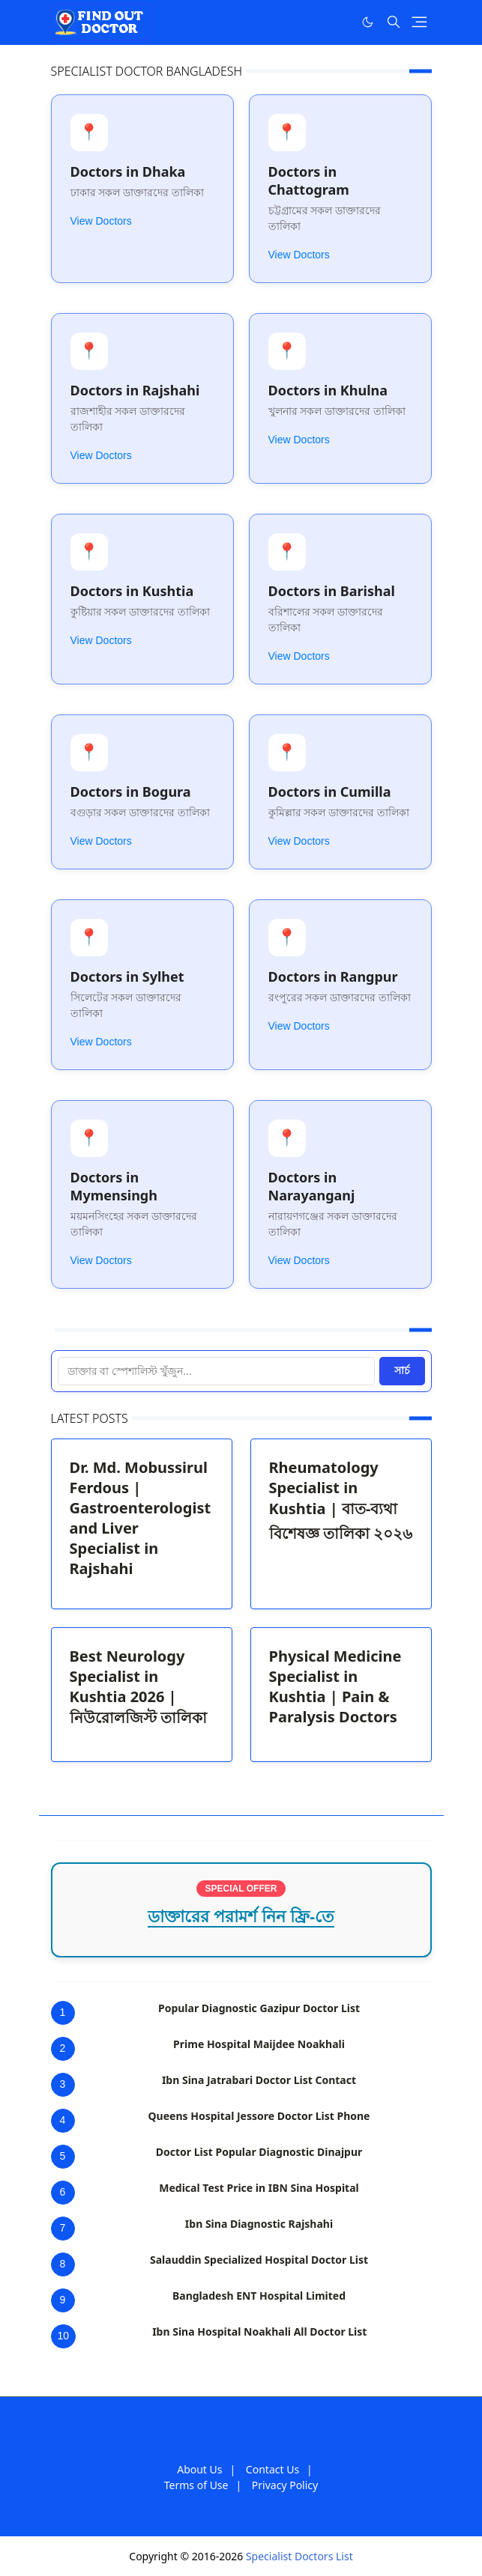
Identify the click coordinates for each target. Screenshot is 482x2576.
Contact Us (272, 2469)
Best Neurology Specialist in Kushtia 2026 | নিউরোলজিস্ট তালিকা (138, 1687)
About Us (199, 2469)
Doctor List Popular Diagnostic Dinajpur (259, 2152)
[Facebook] (337, 22)
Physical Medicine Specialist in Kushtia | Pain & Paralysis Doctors (335, 1686)
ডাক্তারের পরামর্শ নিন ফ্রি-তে (241, 1916)
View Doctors (101, 221)
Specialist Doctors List (299, 2556)
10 (64, 2336)
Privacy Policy (285, 2485)
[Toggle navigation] (419, 22)
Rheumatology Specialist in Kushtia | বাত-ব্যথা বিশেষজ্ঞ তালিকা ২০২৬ (340, 1500)
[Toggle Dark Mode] (367, 22)
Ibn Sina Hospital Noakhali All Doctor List (259, 2331)
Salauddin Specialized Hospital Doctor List (259, 2260)
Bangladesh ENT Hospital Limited (259, 2295)
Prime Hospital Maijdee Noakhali (259, 2044)
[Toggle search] (393, 21)
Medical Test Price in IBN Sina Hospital (258, 2188)
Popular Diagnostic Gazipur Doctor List (259, 2008)
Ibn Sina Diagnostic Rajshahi (259, 2224)
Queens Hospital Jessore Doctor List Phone (259, 2116)
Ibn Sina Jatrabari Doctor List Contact (259, 2080)
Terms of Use (196, 2485)
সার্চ (402, 1370)
